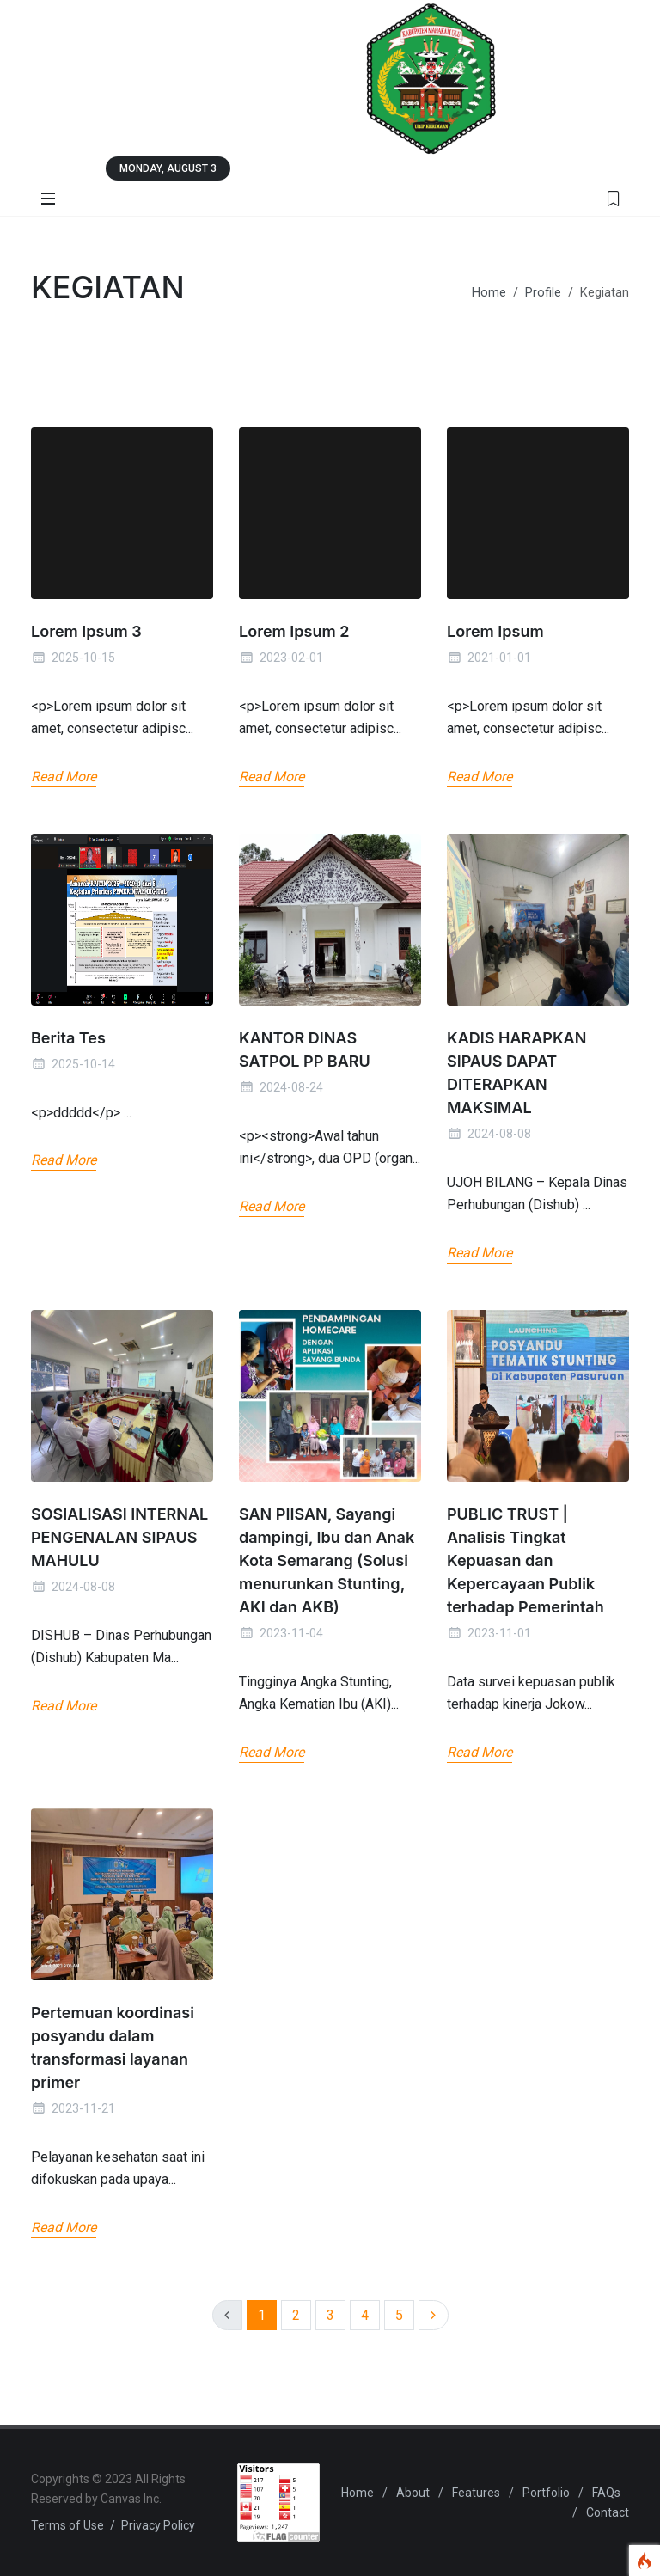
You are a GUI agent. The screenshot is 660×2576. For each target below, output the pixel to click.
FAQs (606, 2493)
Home (489, 292)
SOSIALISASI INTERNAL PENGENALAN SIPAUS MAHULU (119, 1537)
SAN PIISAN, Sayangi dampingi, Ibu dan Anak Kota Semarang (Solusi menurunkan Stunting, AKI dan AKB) (326, 1560)
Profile (543, 292)
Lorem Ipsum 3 (86, 631)
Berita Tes (68, 1038)
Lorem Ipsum (495, 631)
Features (476, 2493)
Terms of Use (67, 2525)
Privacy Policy (158, 2525)
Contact (607, 2512)
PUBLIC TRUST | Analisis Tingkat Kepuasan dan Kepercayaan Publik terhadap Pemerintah (525, 1560)
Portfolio (546, 2493)
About (413, 2493)
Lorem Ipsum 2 (294, 631)
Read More (63, 776)
